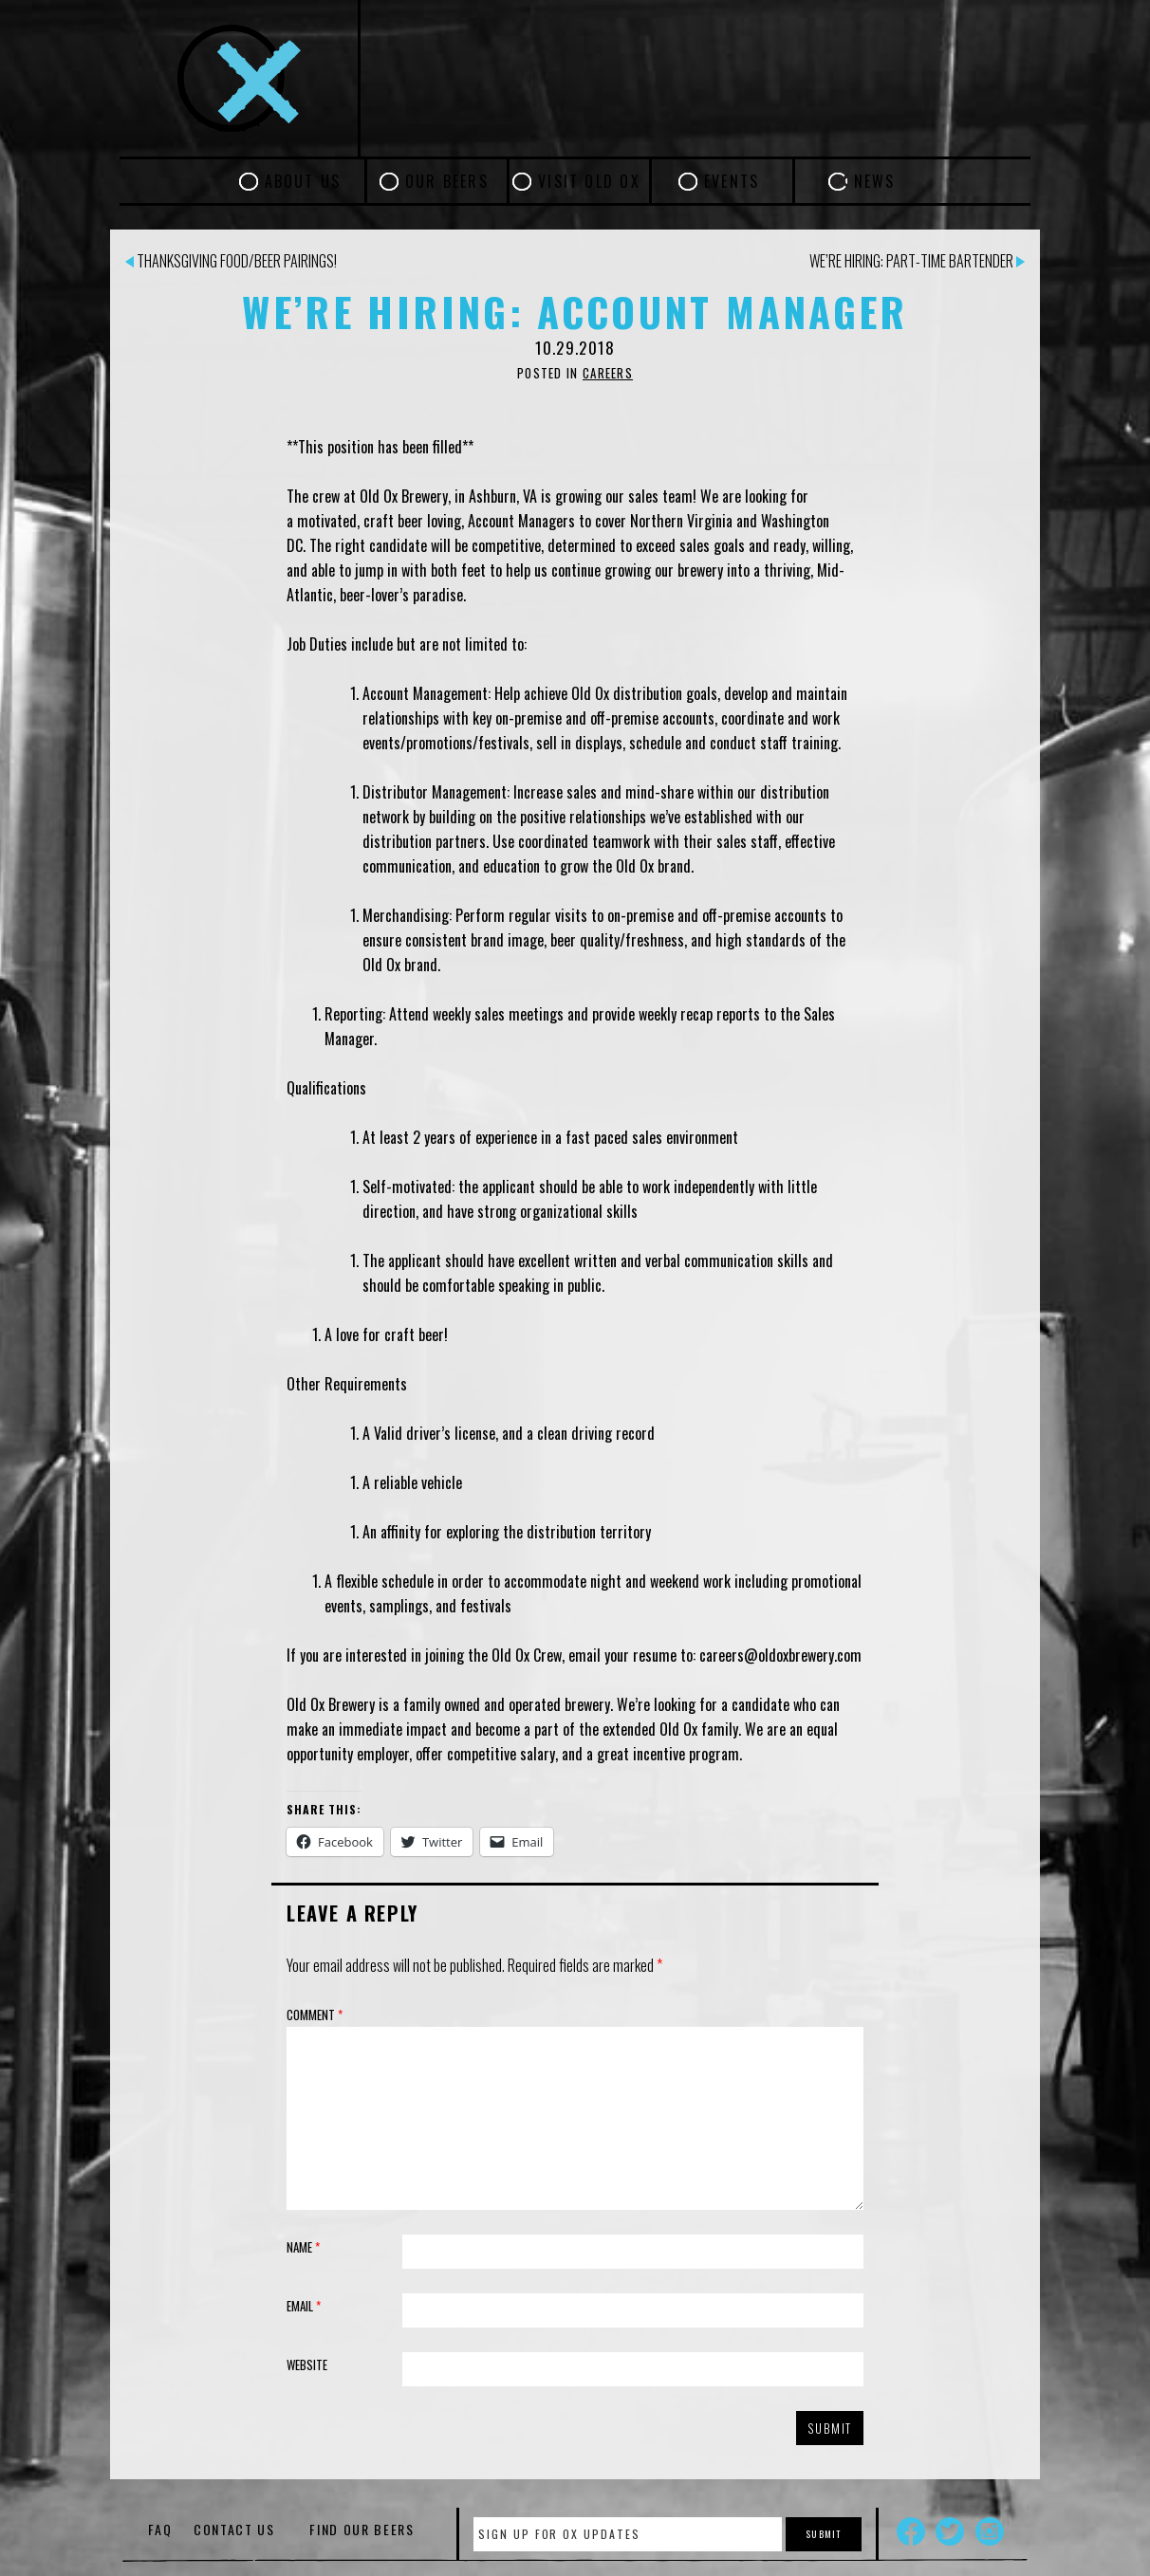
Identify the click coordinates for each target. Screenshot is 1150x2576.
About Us (303, 181)
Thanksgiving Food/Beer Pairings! (231, 260)
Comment (315, 2014)
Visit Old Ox (589, 181)
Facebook (911, 2531)
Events (731, 181)
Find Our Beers (362, 2529)
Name (303, 2246)
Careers (608, 372)
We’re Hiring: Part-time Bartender (917, 260)
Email (304, 2305)
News (875, 181)
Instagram (989, 2531)
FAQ (160, 2529)
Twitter (950, 2531)
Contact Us (234, 2529)
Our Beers (447, 181)
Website (307, 2364)
